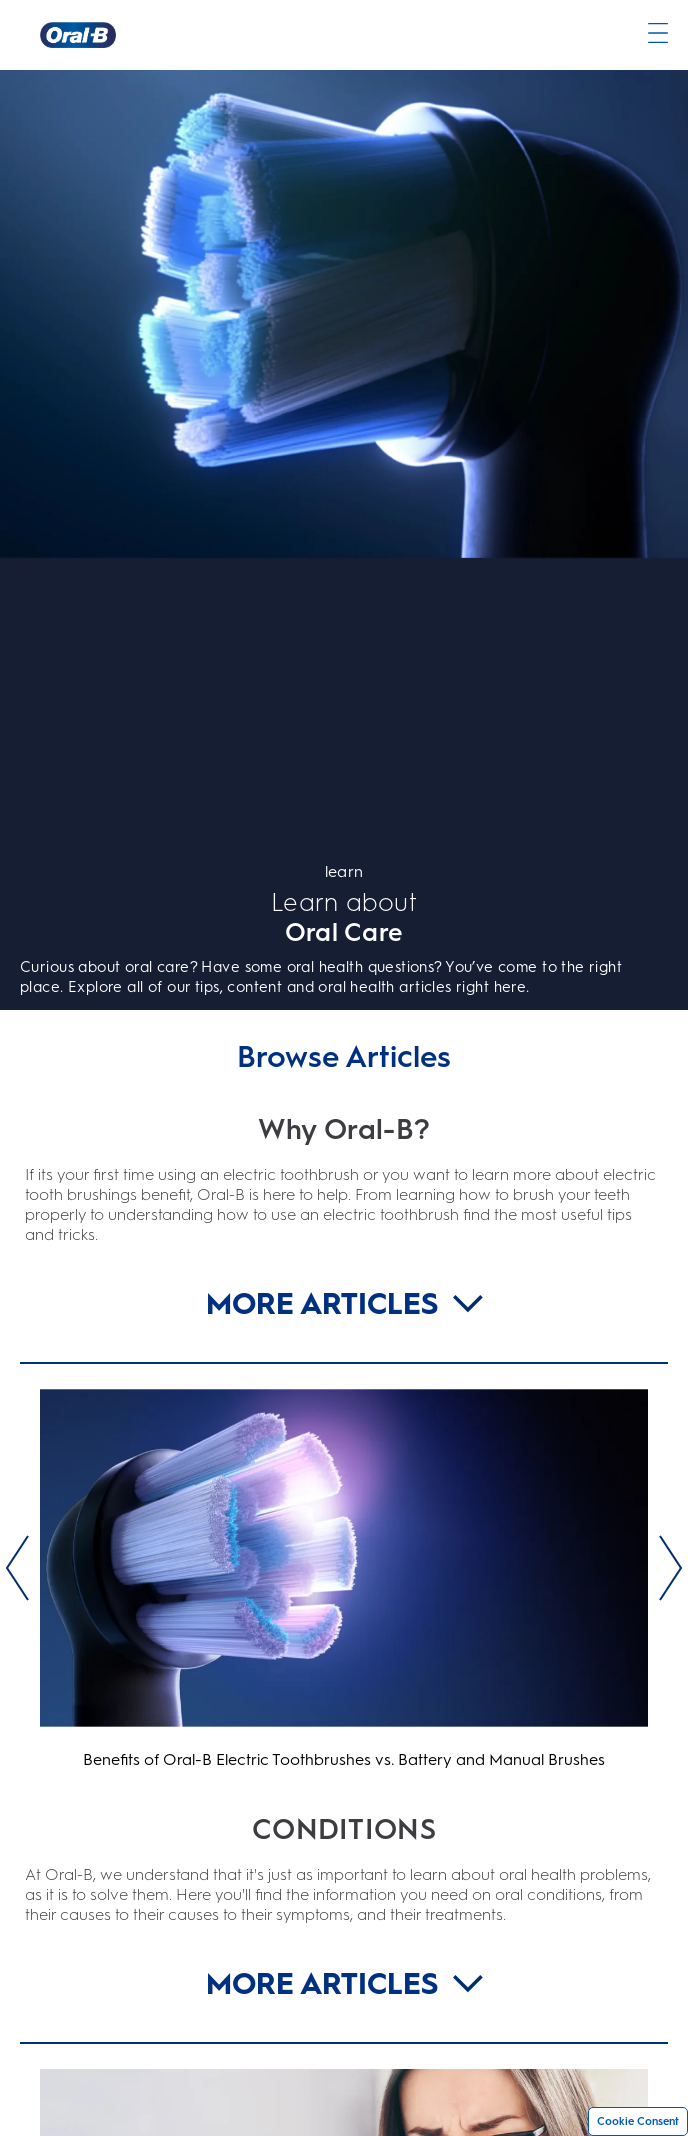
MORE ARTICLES (344, 1303)
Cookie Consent (638, 2121)
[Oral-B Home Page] (78, 35)
